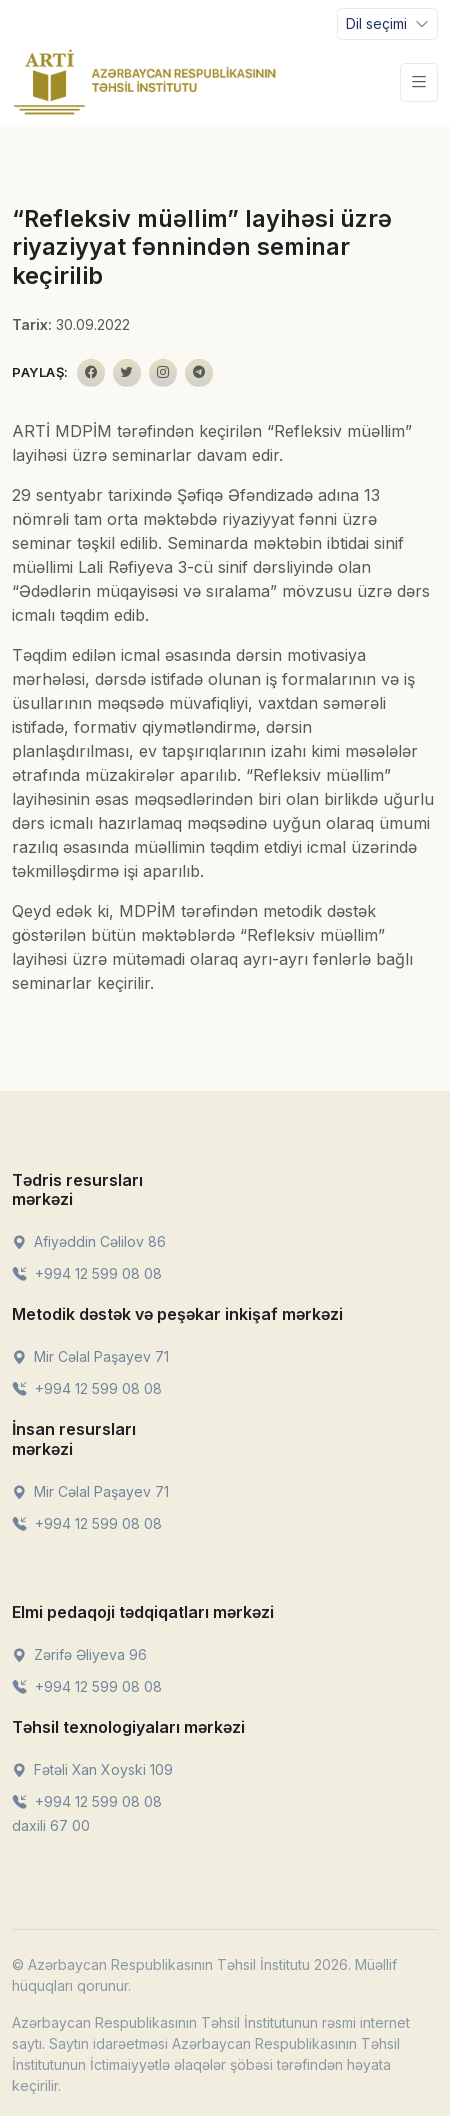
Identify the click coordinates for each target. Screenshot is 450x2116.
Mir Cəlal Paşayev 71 (90, 1356)
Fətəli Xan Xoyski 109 (92, 1769)
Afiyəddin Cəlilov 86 (89, 1241)
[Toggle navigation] (387, 24)
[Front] (145, 82)
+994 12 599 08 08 (87, 1273)
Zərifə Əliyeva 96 (79, 1654)
